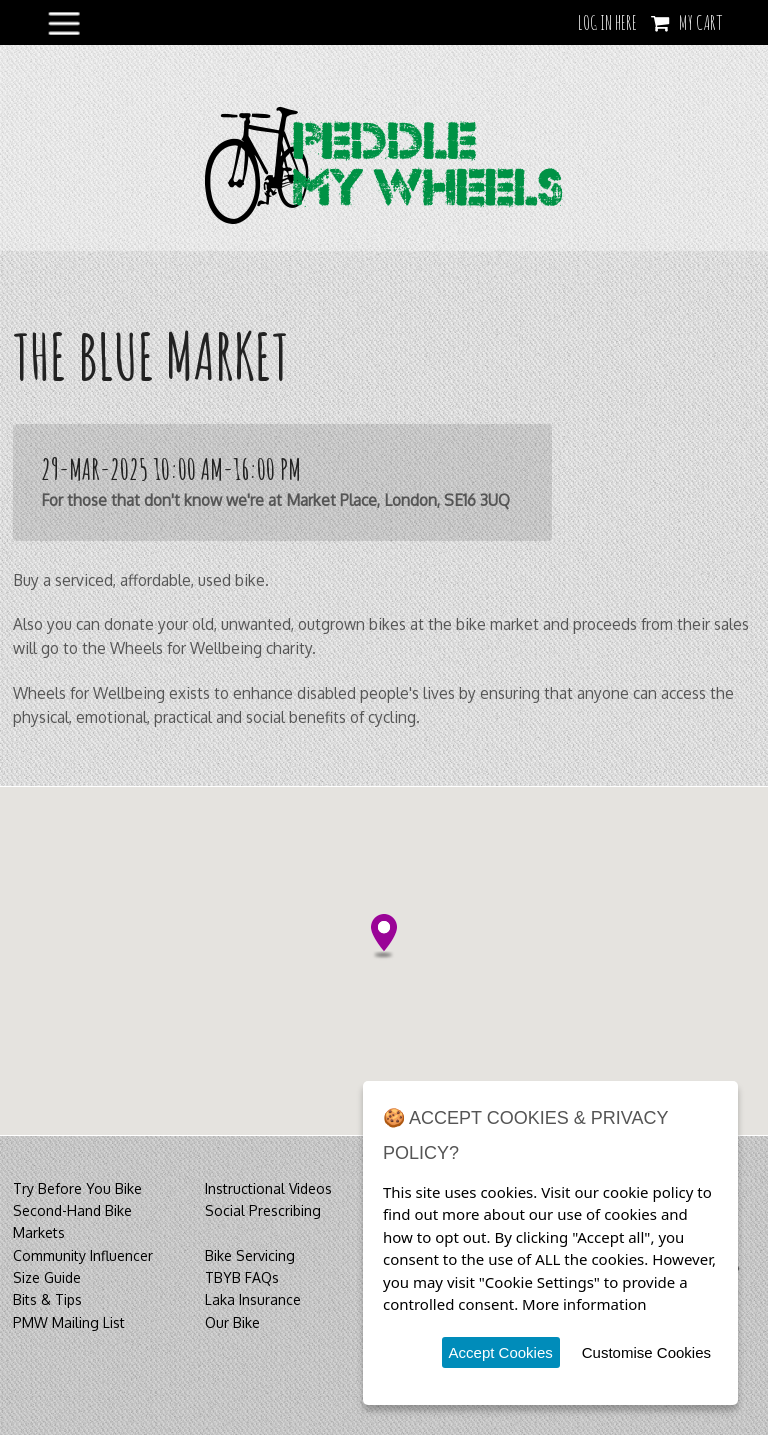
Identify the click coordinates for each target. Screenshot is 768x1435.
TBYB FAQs (242, 1277)
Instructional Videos (268, 1188)
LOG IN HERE (607, 22)
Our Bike (232, 1322)
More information (584, 1304)
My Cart (701, 22)
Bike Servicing (250, 1255)
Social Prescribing (263, 1210)
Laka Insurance (253, 1299)
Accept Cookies (501, 1352)
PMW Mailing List (69, 1322)
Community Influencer (83, 1255)
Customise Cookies (646, 1352)
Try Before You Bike (77, 1188)
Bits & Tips (47, 1299)
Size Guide (47, 1277)
